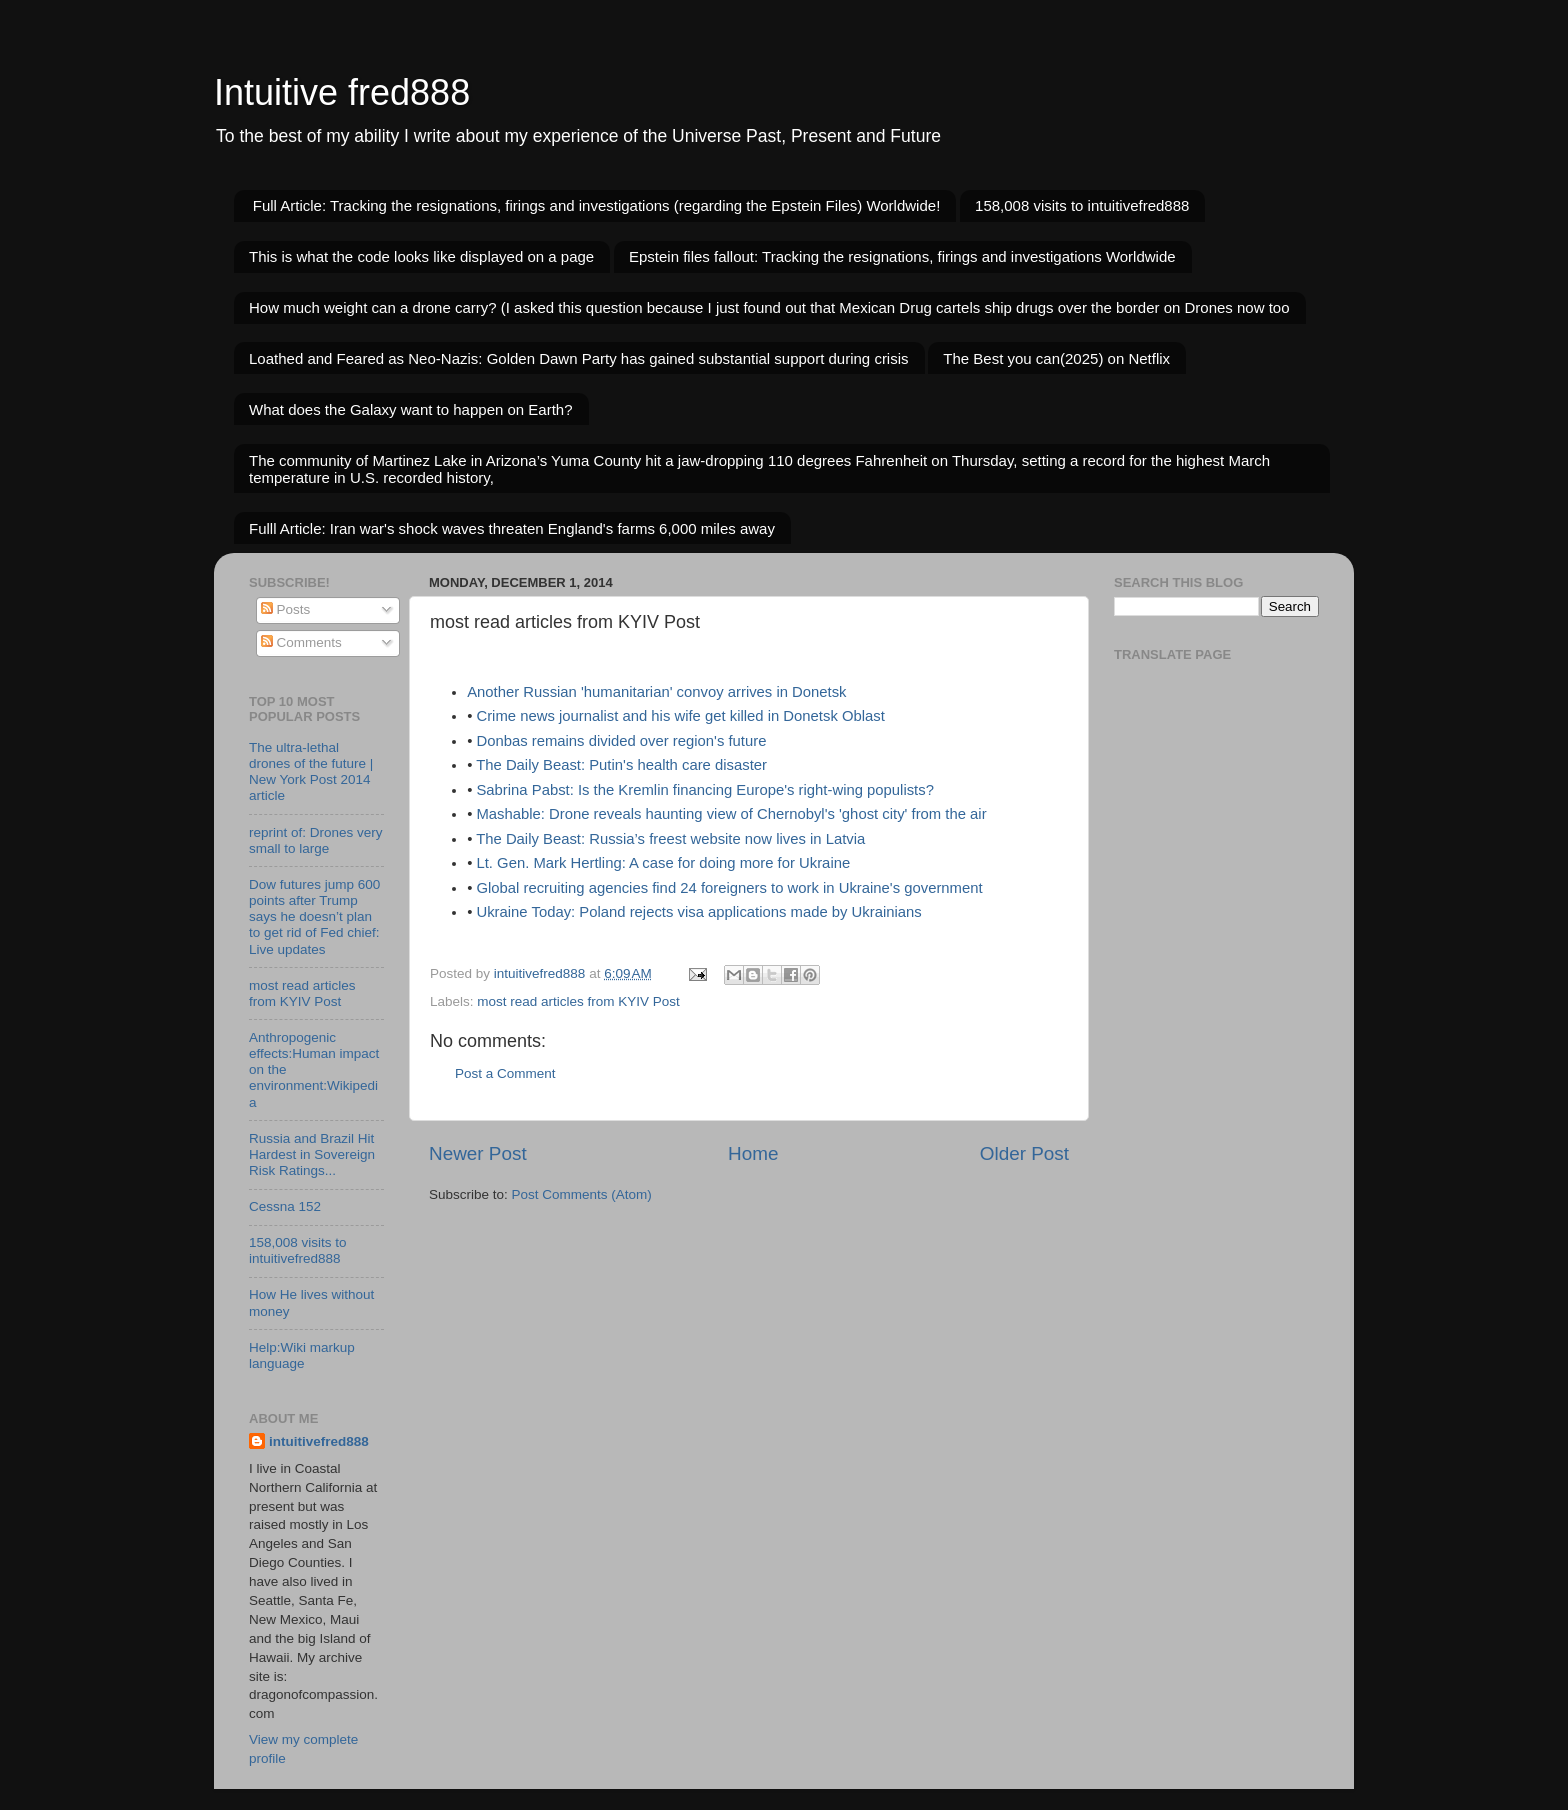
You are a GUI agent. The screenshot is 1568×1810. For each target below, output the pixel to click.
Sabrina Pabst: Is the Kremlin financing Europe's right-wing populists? (704, 790)
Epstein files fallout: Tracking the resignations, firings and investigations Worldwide (902, 256)
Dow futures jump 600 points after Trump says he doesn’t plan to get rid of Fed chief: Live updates (314, 917)
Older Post (1024, 1153)
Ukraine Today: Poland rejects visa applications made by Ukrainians (698, 912)
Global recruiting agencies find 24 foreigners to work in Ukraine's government (729, 888)
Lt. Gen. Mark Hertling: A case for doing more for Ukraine (663, 863)
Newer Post (478, 1153)
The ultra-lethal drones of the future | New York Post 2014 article (311, 772)
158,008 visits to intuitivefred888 (1082, 205)
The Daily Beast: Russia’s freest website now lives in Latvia (670, 839)
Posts (286, 609)
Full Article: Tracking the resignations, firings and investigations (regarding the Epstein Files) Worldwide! (597, 205)
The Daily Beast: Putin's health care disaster (621, 765)
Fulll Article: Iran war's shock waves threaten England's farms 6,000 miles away (512, 528)
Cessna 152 (285, 1206)
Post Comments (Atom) (582, 1194)
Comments (301, 642)
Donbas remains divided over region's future (621, 741)
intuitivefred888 (319, 1441)
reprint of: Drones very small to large (316, 840)
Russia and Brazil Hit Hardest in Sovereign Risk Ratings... (312, 1154)
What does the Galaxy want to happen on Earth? (411, 409)
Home (753, 1153)
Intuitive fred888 (342, 92)
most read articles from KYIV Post (578, 1001)
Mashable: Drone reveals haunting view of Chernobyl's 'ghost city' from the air (731, 814)
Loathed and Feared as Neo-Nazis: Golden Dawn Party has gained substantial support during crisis (579, 358)
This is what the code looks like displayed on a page (421, 256)
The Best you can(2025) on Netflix (1056, 358)
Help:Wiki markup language (302, 1355)
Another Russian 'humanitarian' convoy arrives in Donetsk (656, 692)
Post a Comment (505, 1073)
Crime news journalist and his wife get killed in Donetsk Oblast (680, 716)
